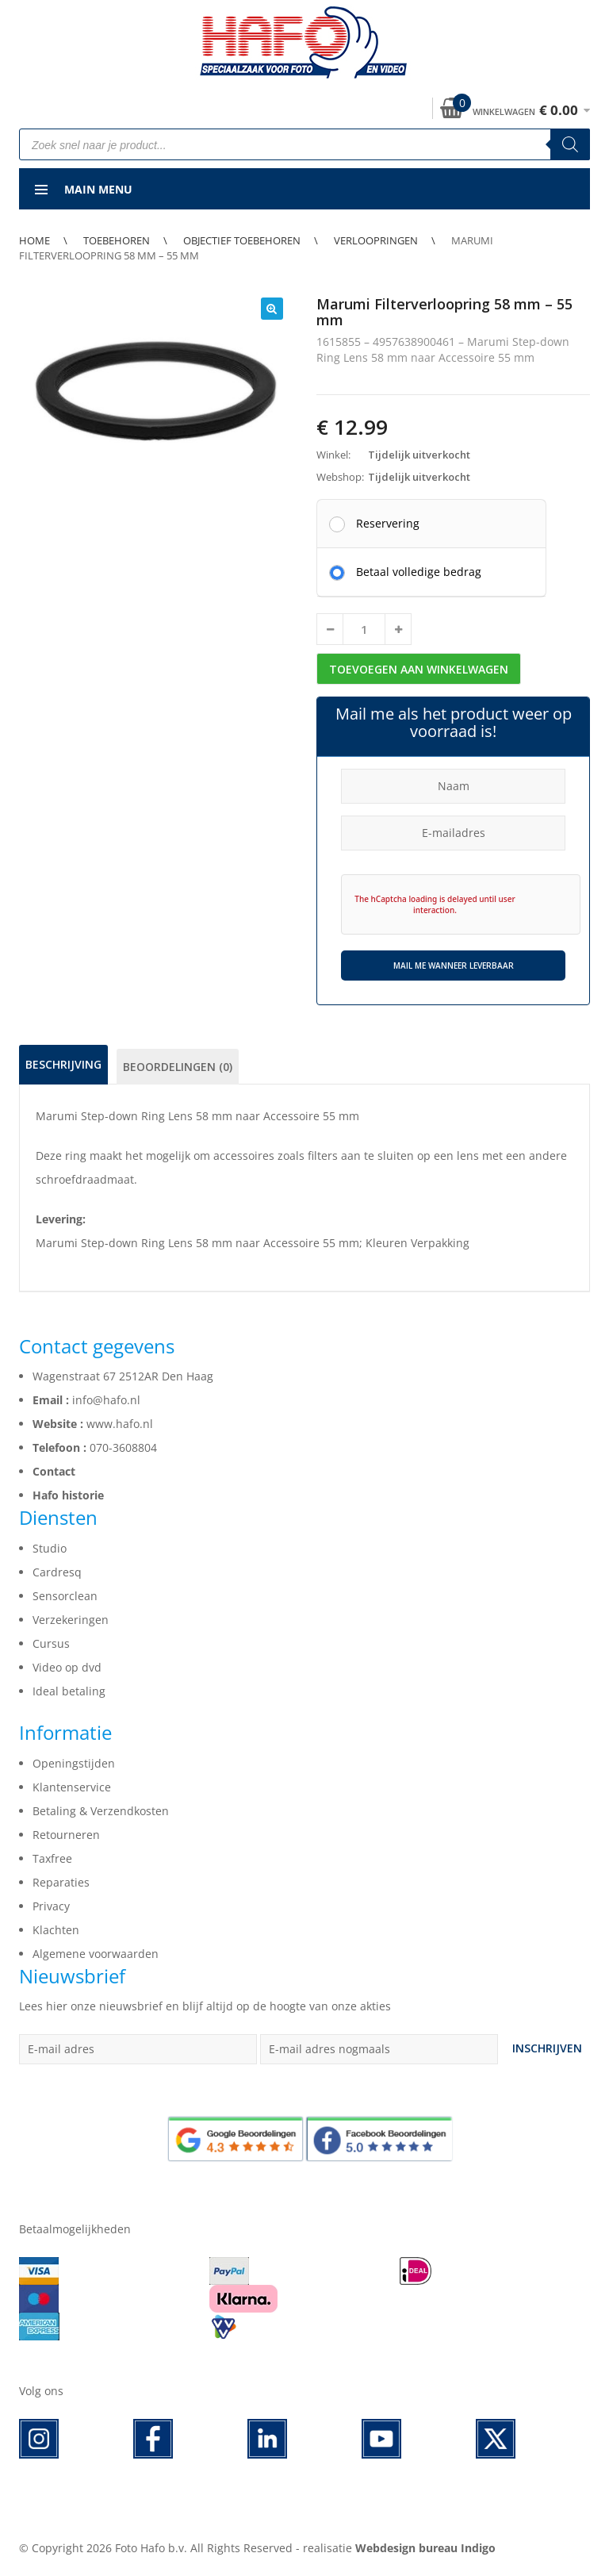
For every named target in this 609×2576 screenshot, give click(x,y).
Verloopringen (376, 240)
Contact (54, 1471)
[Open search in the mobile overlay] (304, 144)
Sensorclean (65, 1595)
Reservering (387, 523)
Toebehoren (116, 240)
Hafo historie (68, 1495)
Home (34, 240)
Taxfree (52, 1858)
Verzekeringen (71, 1619)
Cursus (51, 1643)
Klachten (56, 1929)
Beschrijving (63, 1064)
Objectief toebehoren (242, 240)
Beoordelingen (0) (177, 1066)
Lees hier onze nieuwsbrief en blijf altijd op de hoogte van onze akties (205, 2006)
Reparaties (61, 1882)
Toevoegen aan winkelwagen (418, 669)
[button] (272, 309)
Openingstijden (74, 1763)
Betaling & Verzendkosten (101, 1810)
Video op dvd (67, 1667)
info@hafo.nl (106, 1399)
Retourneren (66, 1834)
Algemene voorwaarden (96, 1953)
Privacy (51, 1906)
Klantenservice (72, 1787)
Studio (50, 1548)
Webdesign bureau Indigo (425, 2547)
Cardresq (57, 1572)
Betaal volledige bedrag (418, 571)
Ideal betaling (69, 1691)
